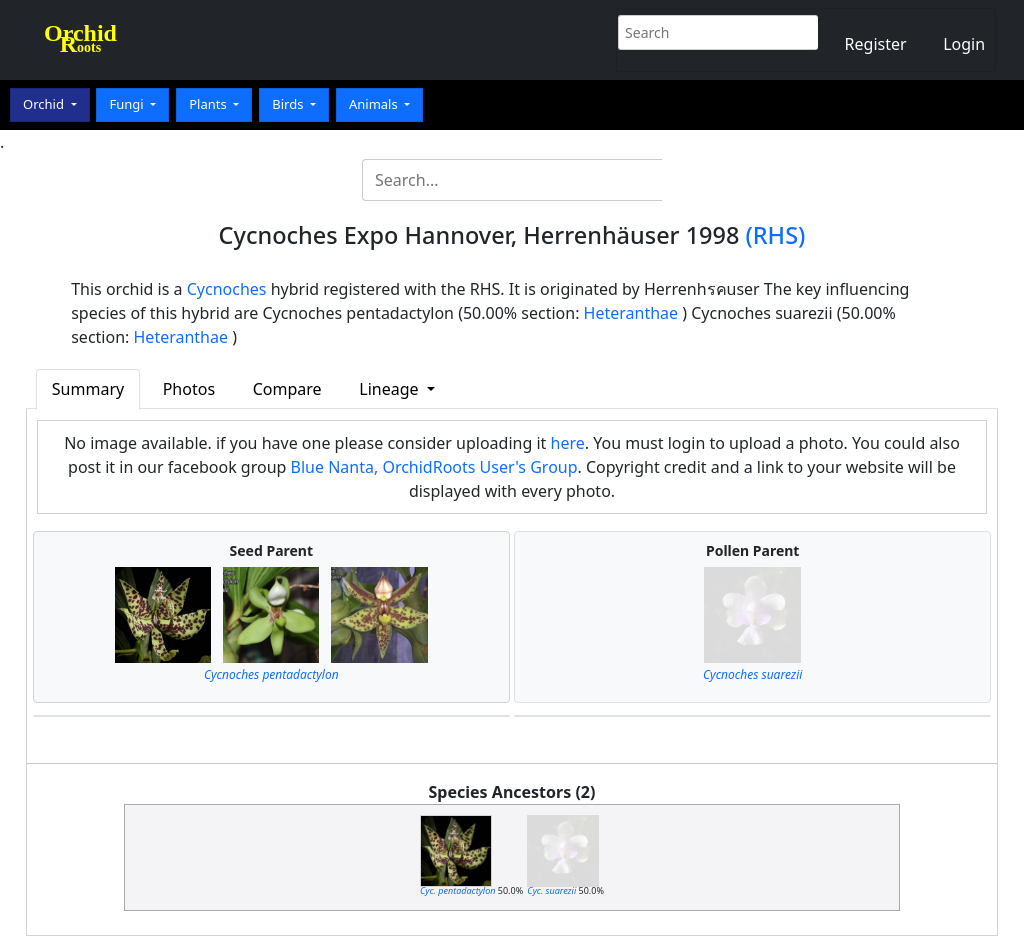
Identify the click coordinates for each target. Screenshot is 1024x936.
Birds (289, 104)
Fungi (128, 104)
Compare (287, 389)
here (568, 443)
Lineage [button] (390, 389)
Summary (88, 389)
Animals (375, 104)
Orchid (45, 104)
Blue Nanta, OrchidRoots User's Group (434, 467)
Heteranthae (631, 313)
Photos (189, 389)
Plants (209, 104)
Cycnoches (227, 289)
